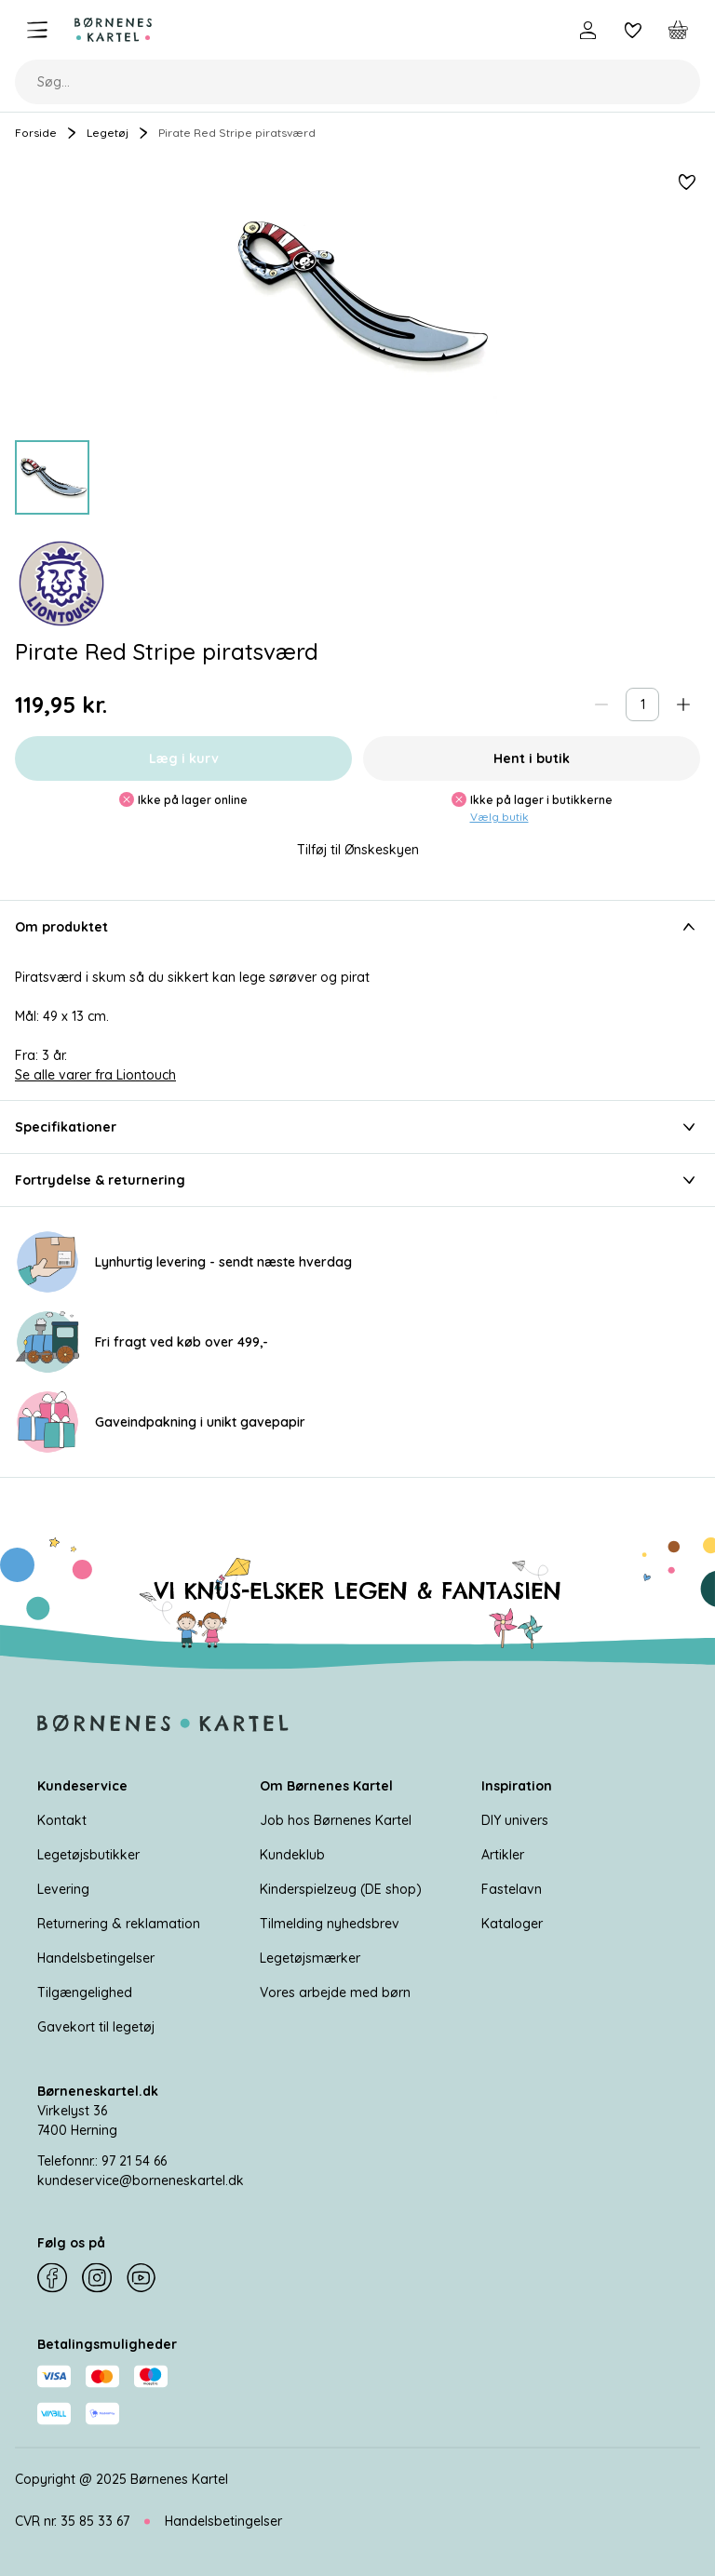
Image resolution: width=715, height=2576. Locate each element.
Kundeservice (82, 1786)
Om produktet (357, 927)
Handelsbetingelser (96, 1958)
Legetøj (107, 133)
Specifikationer (357, 1127)
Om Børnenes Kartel (326, 1786)
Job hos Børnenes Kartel (335, 1820)
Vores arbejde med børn (335, 1992)
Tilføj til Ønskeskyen (358, 850)
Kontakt (62, 1820)
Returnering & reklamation (118, 1923)
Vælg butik (499, 817)
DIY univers (514, 1820)
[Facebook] (52, 2278)
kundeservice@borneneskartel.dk (140, 2180)
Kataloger (512, 1923)
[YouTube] (141, 2278)
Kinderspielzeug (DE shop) (341, 1889)
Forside (36, 133)
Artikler (502, 1854)
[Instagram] (97, 2278)
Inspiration (516, 1786)
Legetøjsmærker (310, 1958)
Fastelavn (511, 1889)
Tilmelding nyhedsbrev (329, 1923)
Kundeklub (292, 1854)
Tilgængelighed (84, 1992)
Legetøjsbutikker (88, 1854)
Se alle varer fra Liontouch (95, 1075)
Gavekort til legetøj (96, 2027)
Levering (63, 1889)
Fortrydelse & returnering (357, 1180)
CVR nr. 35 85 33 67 (72, 2521)
